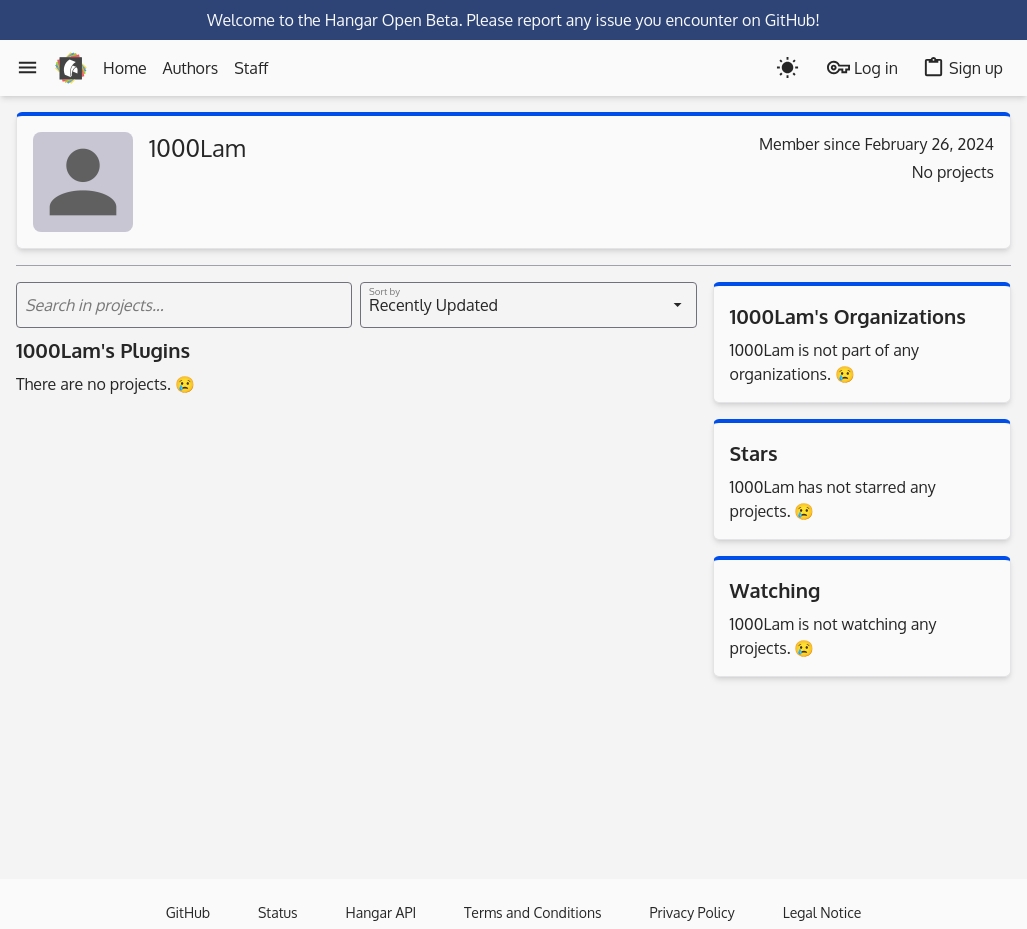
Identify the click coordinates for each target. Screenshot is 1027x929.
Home (125, 68)
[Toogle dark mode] (787, 67)
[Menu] (27, 67)
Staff (251, 68)
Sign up (962, 67)
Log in (862, 67)
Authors (191, 68)
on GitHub (778, 20)
